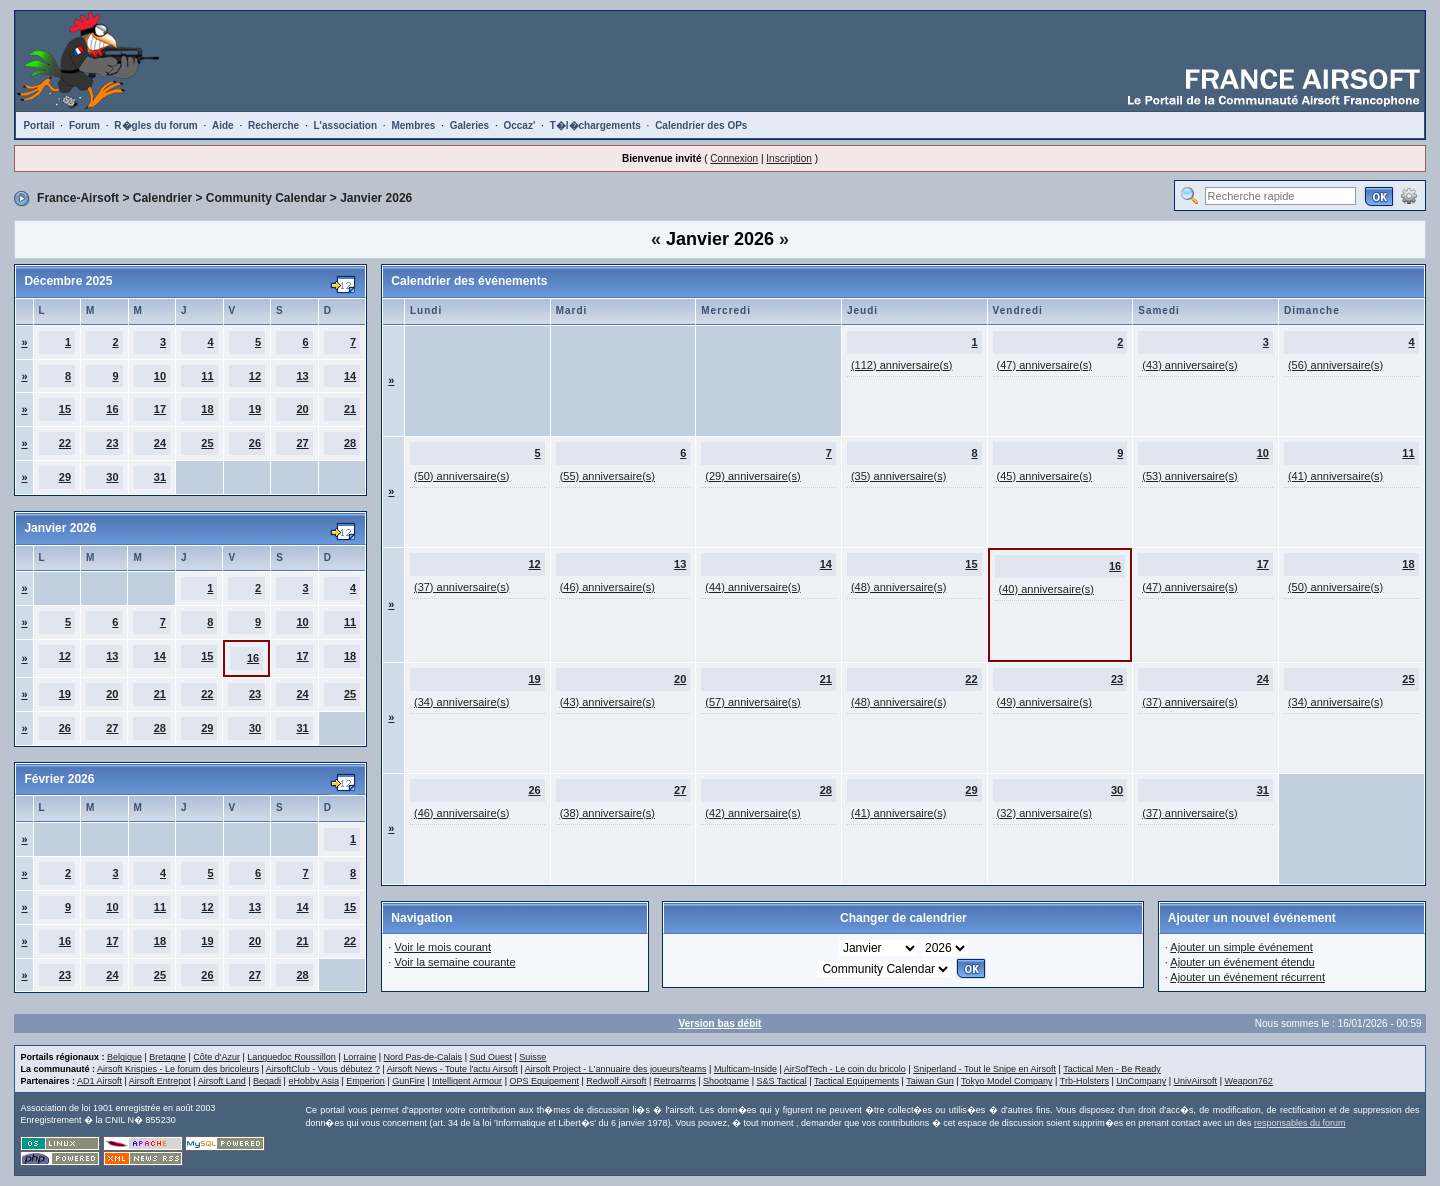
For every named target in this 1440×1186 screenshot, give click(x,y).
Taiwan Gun (930, 1081)
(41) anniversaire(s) (1335, 476)
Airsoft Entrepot (160, 1081)
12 (255, 376)
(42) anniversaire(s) (752, 813)
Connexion (734, 158)
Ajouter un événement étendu (1242, 962)
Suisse (532, 1057)
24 (160, 443)
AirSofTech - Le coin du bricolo (845, 1069)
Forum (84, 125)
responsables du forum (1300, 1123)
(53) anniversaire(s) (1189, 476)
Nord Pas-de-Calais (423, 1057)
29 (65, 477)
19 (255, 409)
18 (207, 409)
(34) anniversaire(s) (461, 702)
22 (65, 443)
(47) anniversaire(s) (1044, 365)
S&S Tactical (781, 1081)
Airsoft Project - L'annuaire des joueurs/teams (616, 1069)
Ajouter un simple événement (1241, 947)
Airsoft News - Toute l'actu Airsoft (452, 1069)
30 (112, 477)
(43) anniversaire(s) (1189, 365)
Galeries (469, 125)
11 (207, 376)
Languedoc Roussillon (291, 1057)
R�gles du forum (155, 125)
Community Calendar (266, 198)
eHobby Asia (313, 1081)
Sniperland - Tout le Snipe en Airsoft (984, 1069)
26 (255, 443)
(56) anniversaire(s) (1335, 365)
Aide (223, 125)
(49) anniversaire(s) (1044, 702)
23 (112, 443)
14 (350, 376)
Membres (413, 125)
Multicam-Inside (745, 1069)
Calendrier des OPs (701, 125)
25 (207, 443)
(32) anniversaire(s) (1044, 813)
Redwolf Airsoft (616, 1081)
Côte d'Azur (216, 1057)
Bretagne (167, 1057)
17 (160, 409)
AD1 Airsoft (99, 1081)
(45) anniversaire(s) (1044, 476)
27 (302, 443)
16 (112, 409)
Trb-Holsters (1084, 1081)
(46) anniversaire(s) (607, 587)
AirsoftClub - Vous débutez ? (323, 1069)
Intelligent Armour (467, 1081)
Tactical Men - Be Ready (1112, 1069)
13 (302, 376)
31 (160, 477)
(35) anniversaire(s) (898, 476)
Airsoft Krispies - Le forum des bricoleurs (178, 1069)
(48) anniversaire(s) (898, 587)
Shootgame (726, 1081)
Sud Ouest (490, 1057)
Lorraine (359, 1057)
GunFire (408, 1081)
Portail (38, 125)
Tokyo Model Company (1007, 1081)
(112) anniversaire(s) (901, 365)
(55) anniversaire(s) (607, 476)
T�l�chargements (595, 125)
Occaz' (519, 125)
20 (302, 409)
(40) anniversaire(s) (1046, 589)
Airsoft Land (222, 1081)
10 (160, 376)
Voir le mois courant (442, 947)
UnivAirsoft (1196, 1081)
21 (350, 409)
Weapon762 (1248, 1081)
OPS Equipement (544, 1081)
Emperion (365, 1081)
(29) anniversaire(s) (752, 476)
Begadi (267, 1081)
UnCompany (1141, 1081)
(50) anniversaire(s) (461, 476)
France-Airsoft (78, 198)
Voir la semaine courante (454, 962)
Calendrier (162, 198)
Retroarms (675, 1081)
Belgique (124, 1057)
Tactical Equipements (856, 1081)
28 (350, 443)
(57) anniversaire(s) (752, 702)
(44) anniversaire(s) (752, 587)
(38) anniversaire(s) (607, 813)
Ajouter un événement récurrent (1247, 977)
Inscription (789, 158)
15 (65, 409)
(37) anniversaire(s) (461, 587)
